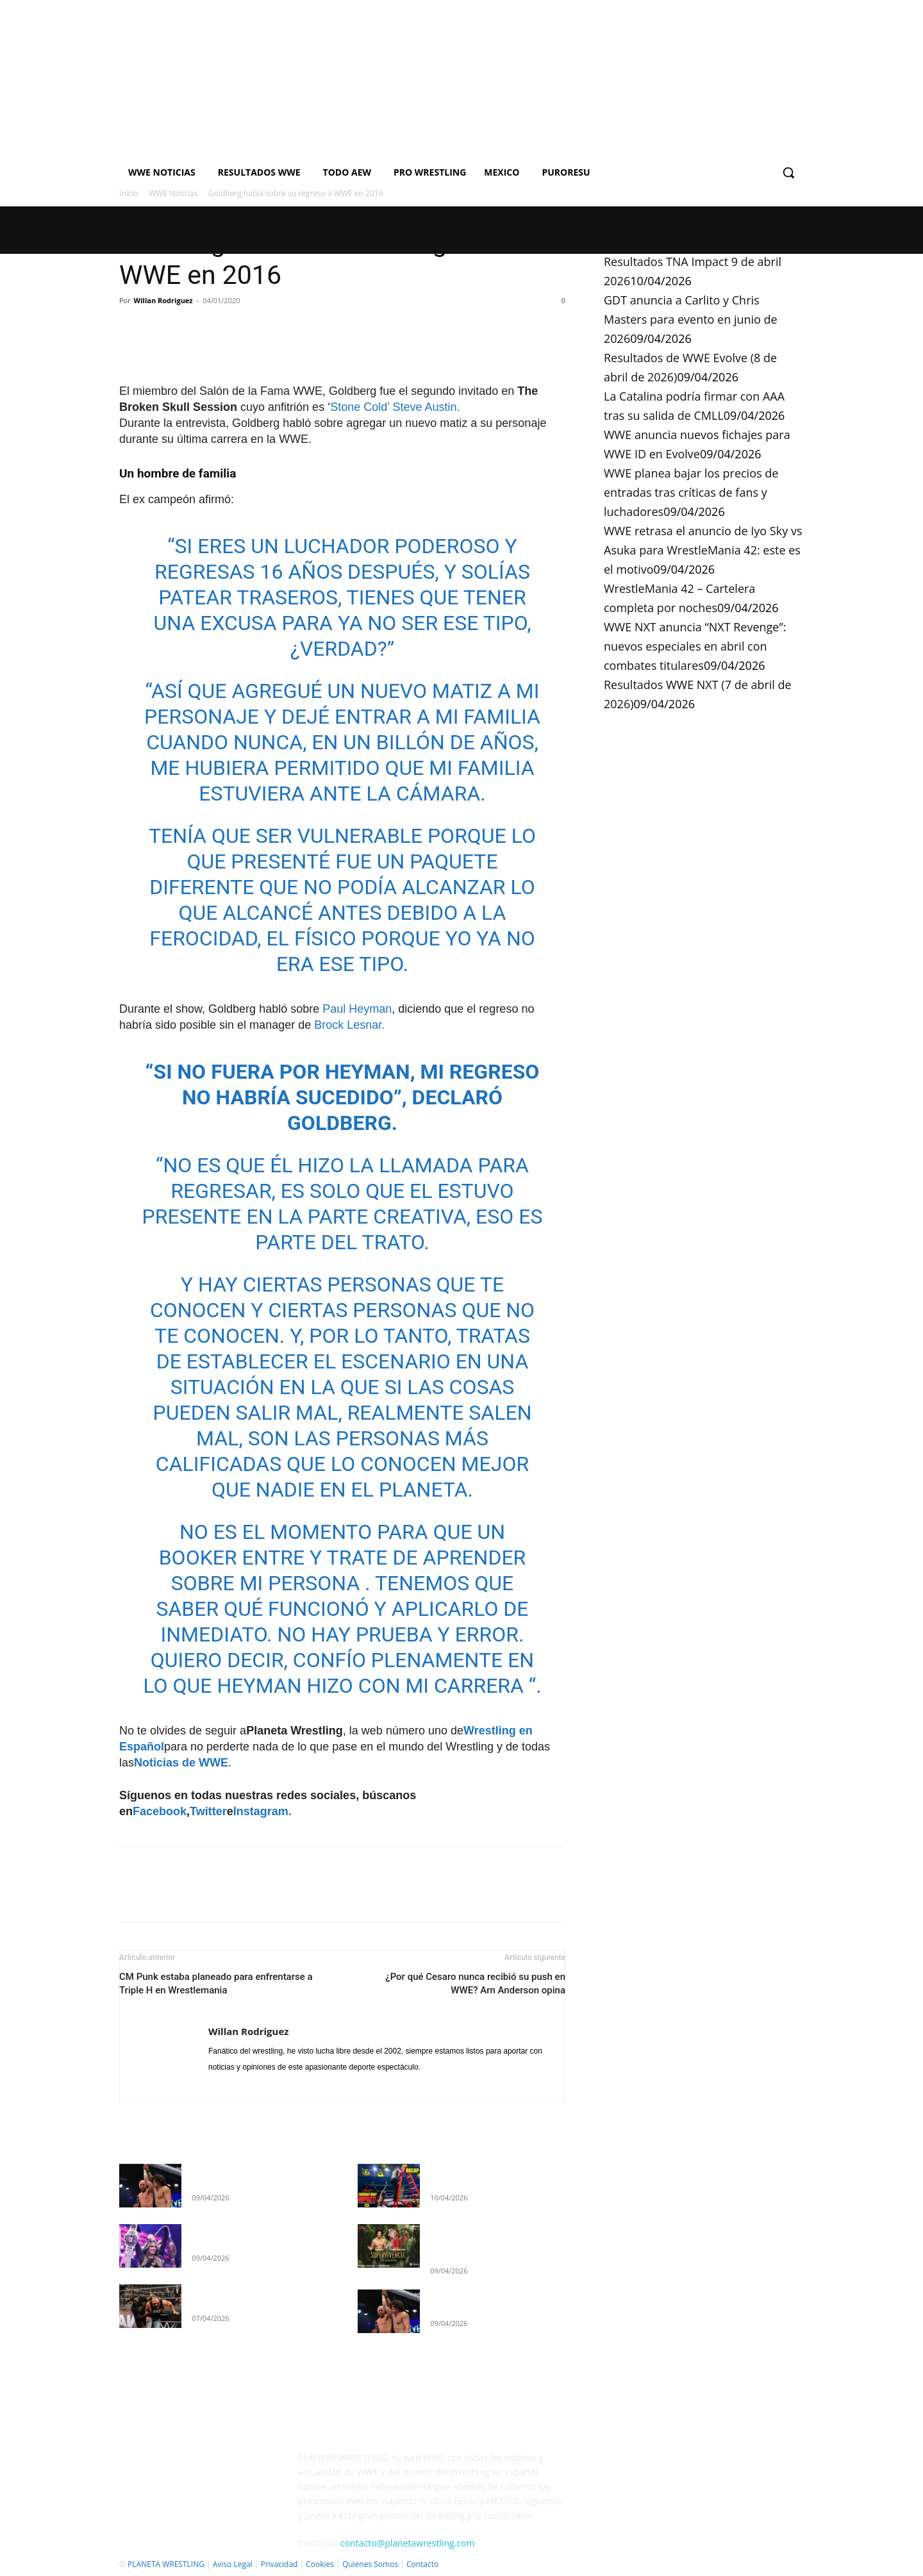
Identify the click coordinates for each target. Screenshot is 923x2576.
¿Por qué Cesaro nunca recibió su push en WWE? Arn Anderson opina (475, 1983)
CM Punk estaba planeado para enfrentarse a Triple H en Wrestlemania (216, 1983)
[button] (788, 172)
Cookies (320, 2564)
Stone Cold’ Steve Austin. (395, 407)
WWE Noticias (173, 193)
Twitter (208, 1811)
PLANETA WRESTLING (166, 2564)
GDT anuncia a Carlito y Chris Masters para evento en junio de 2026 (690, 319)
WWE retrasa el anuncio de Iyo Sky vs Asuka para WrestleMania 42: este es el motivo (703, 550)
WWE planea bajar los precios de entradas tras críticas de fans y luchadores (691, 492)
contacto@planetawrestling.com (407, 2543)
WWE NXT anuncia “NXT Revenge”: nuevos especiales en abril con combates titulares (695, 646)
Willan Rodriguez (163, 300)
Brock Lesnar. (348, 1024)
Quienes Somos (370, 2564)
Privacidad (278, 2564)
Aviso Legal (233, 2564)
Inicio (128, 193)
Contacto (422, 2564)
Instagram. (262, 1811)
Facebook (160, 1811)
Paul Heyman (357, 1008)
